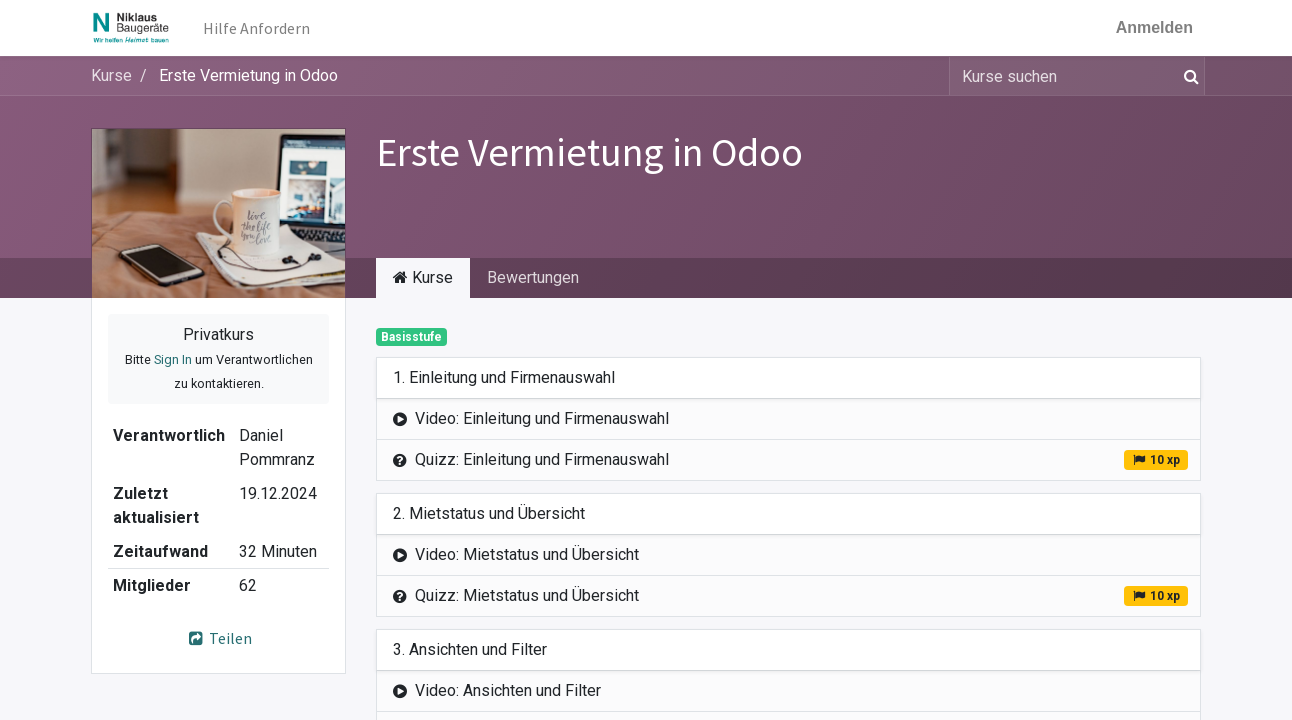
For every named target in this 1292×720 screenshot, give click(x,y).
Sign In (173, 359)
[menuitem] (256, 28)
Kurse (111, 75)
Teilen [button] (218, 638)
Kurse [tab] (423, 277)
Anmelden (1154, 27)
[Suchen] (1187, 76)
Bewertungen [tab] (533, 277)
